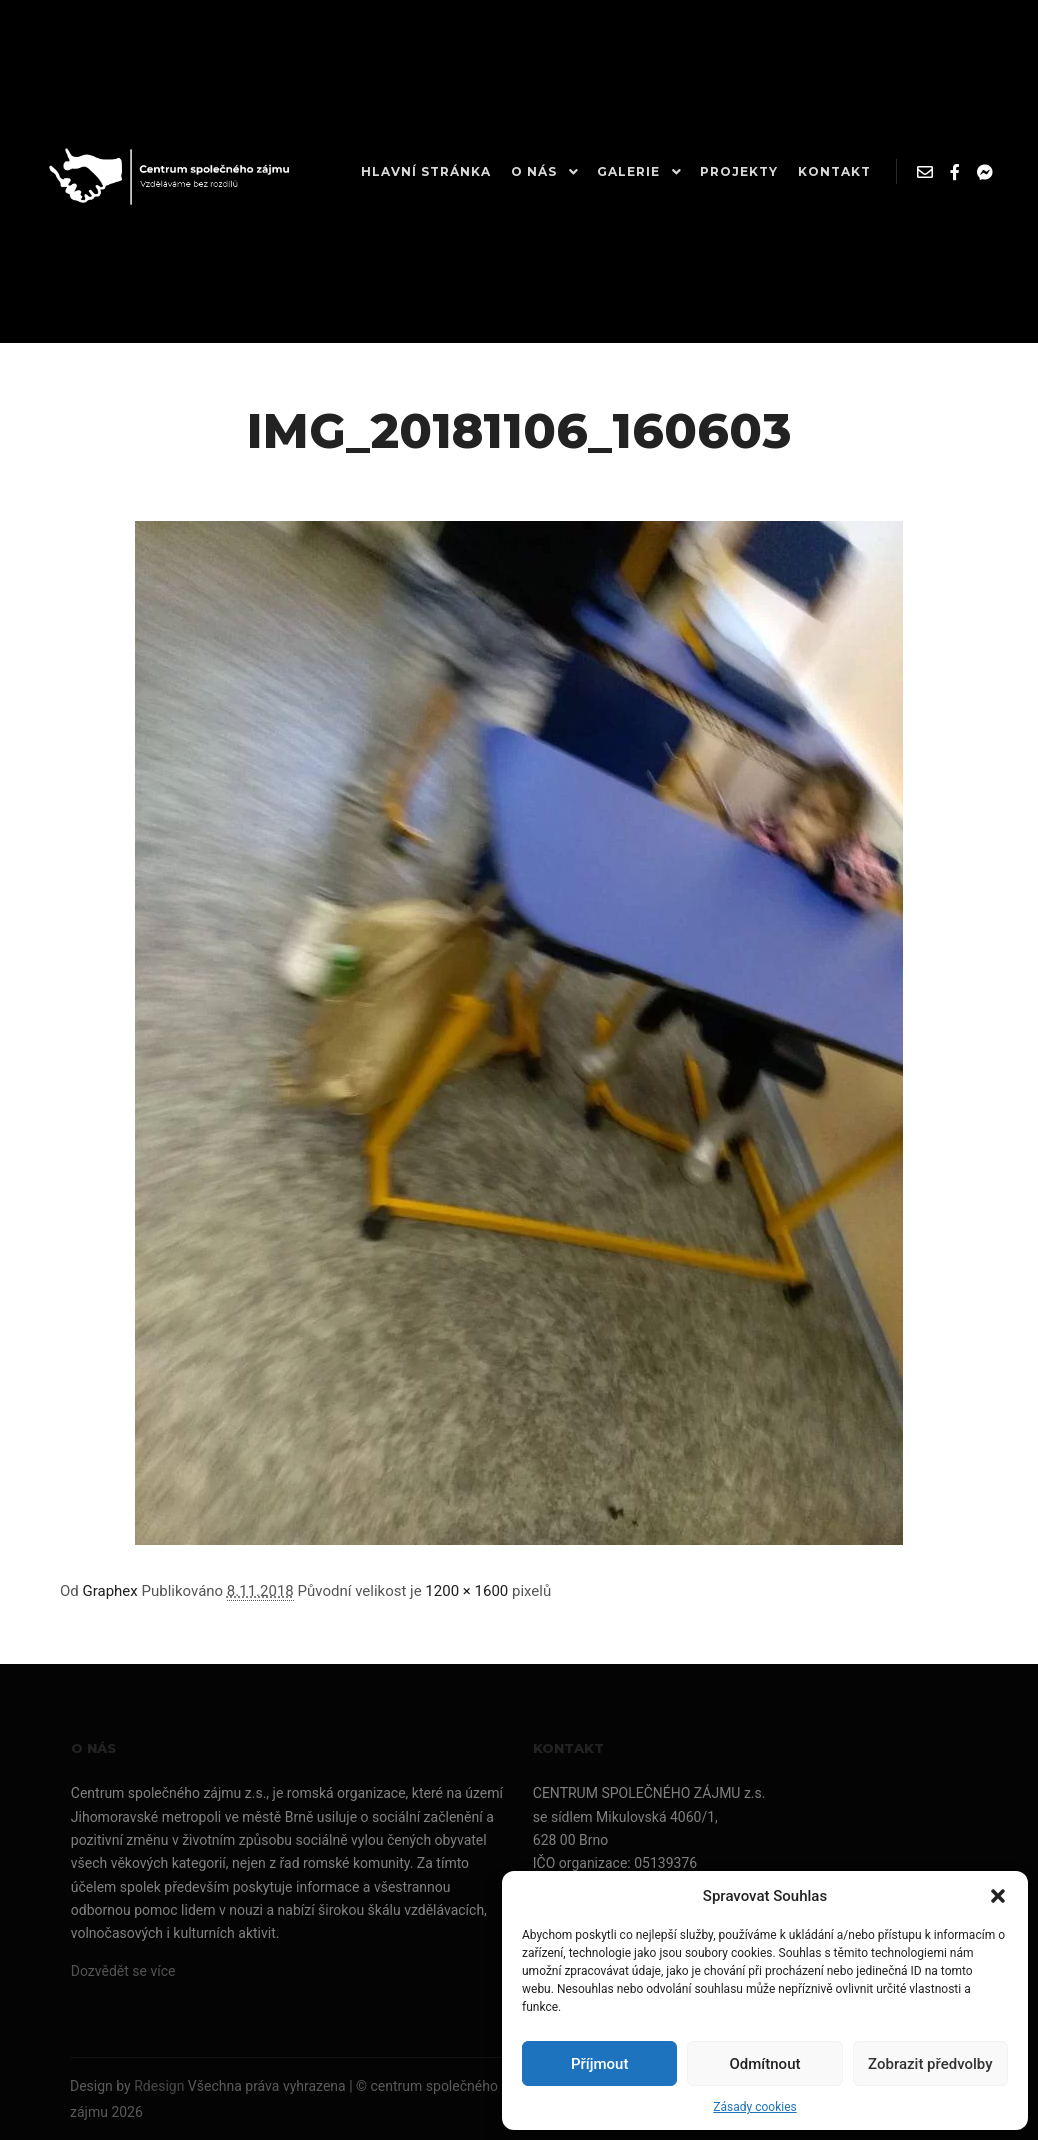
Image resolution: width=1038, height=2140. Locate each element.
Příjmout (599, 2064)
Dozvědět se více (123, 1971)
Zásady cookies (754, 2107)
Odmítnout (765, 2064)
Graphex (110, 1591)
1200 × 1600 (466, 1591)
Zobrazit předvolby (930, 2064)
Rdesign (159, 2086)
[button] (998, 1896)
